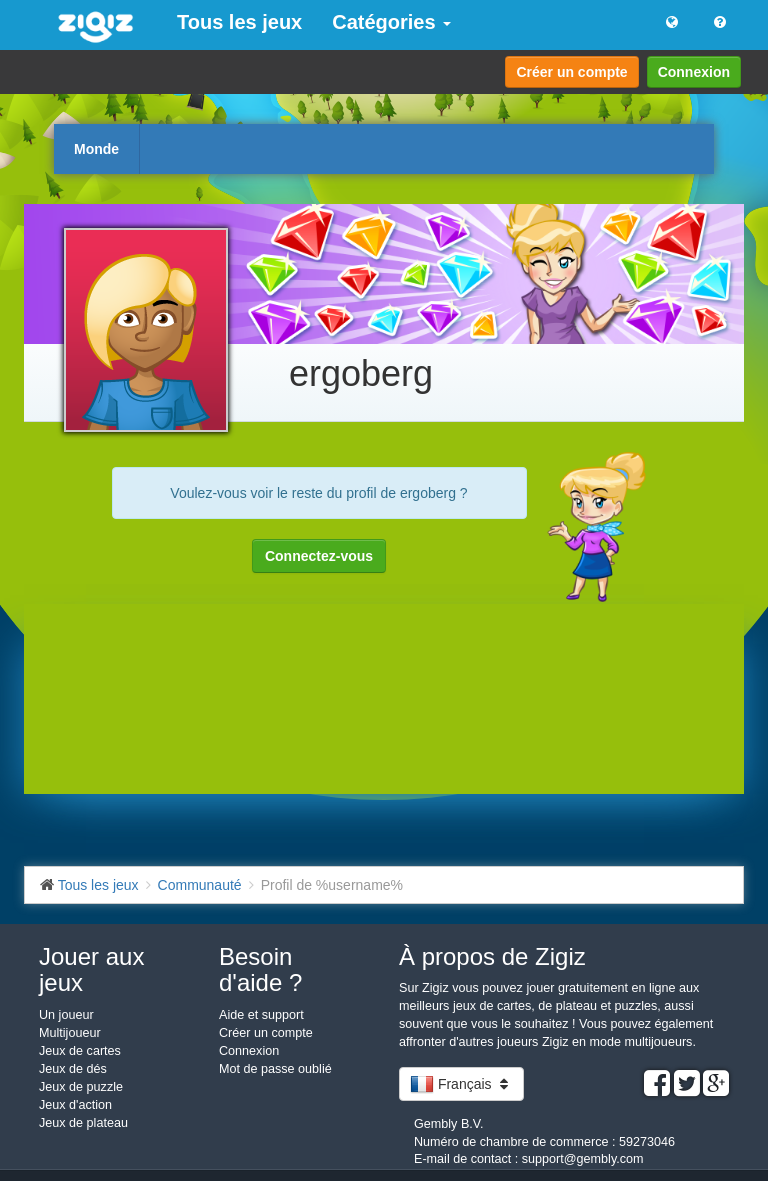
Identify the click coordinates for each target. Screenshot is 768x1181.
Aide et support (261, 1015)
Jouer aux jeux (91, 969)
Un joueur (66, 1015)
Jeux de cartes (80, 1051)
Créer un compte (571, 72)
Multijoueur (70, 1033)
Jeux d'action (75, 1105)
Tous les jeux (239, 22)
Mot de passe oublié (275, 1069)
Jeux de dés (73, 1069)
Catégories (391, 22)
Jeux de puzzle (81, 1087)
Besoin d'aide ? (260, 969)
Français (461, 1084)
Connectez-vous (319, 556)
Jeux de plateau (83, 1123)
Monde (96, 149)
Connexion (694, 72)
